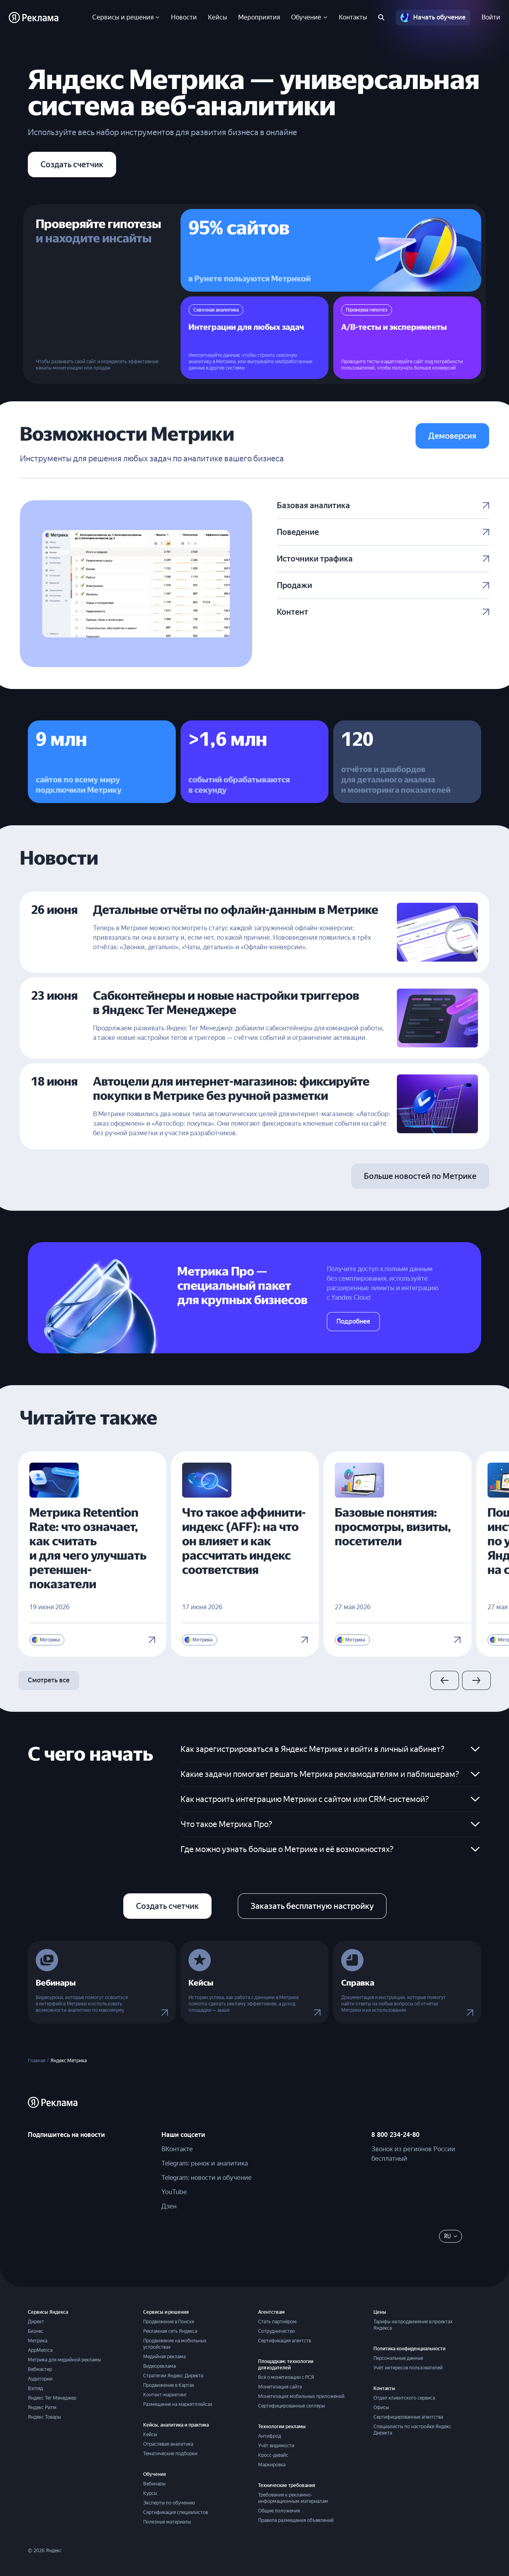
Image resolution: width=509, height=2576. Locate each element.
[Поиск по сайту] (381, 17)
